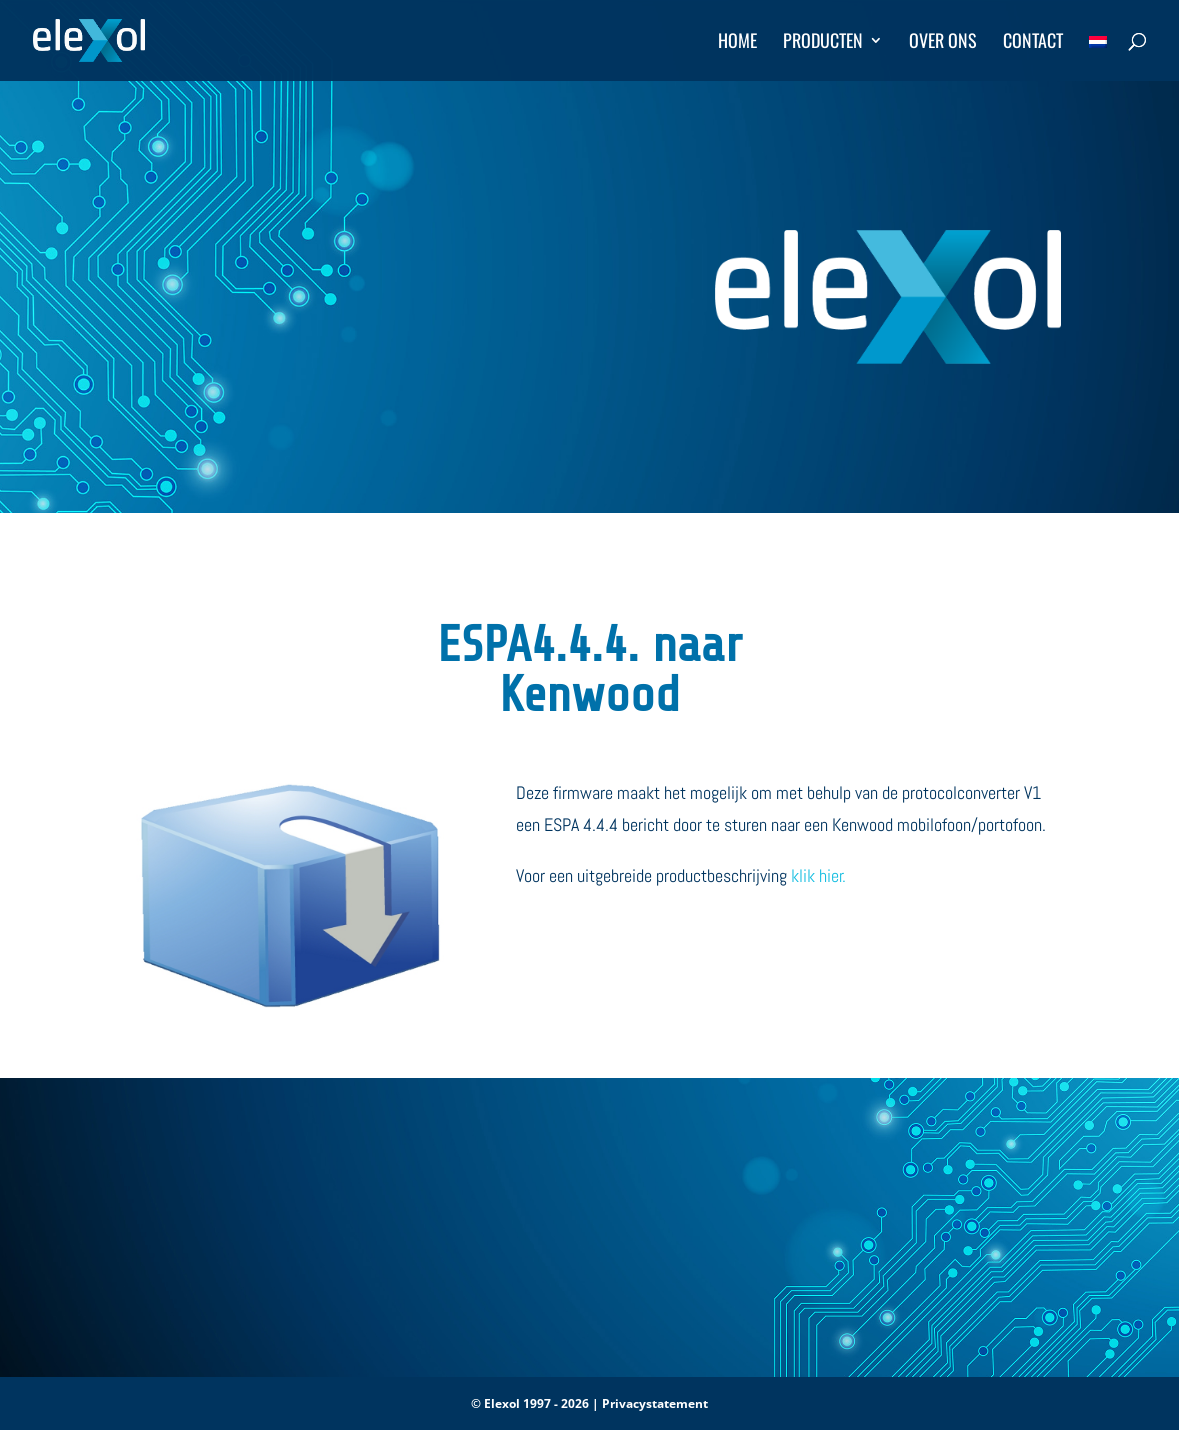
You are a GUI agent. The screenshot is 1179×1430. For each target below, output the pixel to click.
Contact (1033, 43)
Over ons (943, 43)
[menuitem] (1098, 57)
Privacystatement (655, 1403)
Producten (823, 43)
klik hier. (818, 875)
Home (737, 43)
